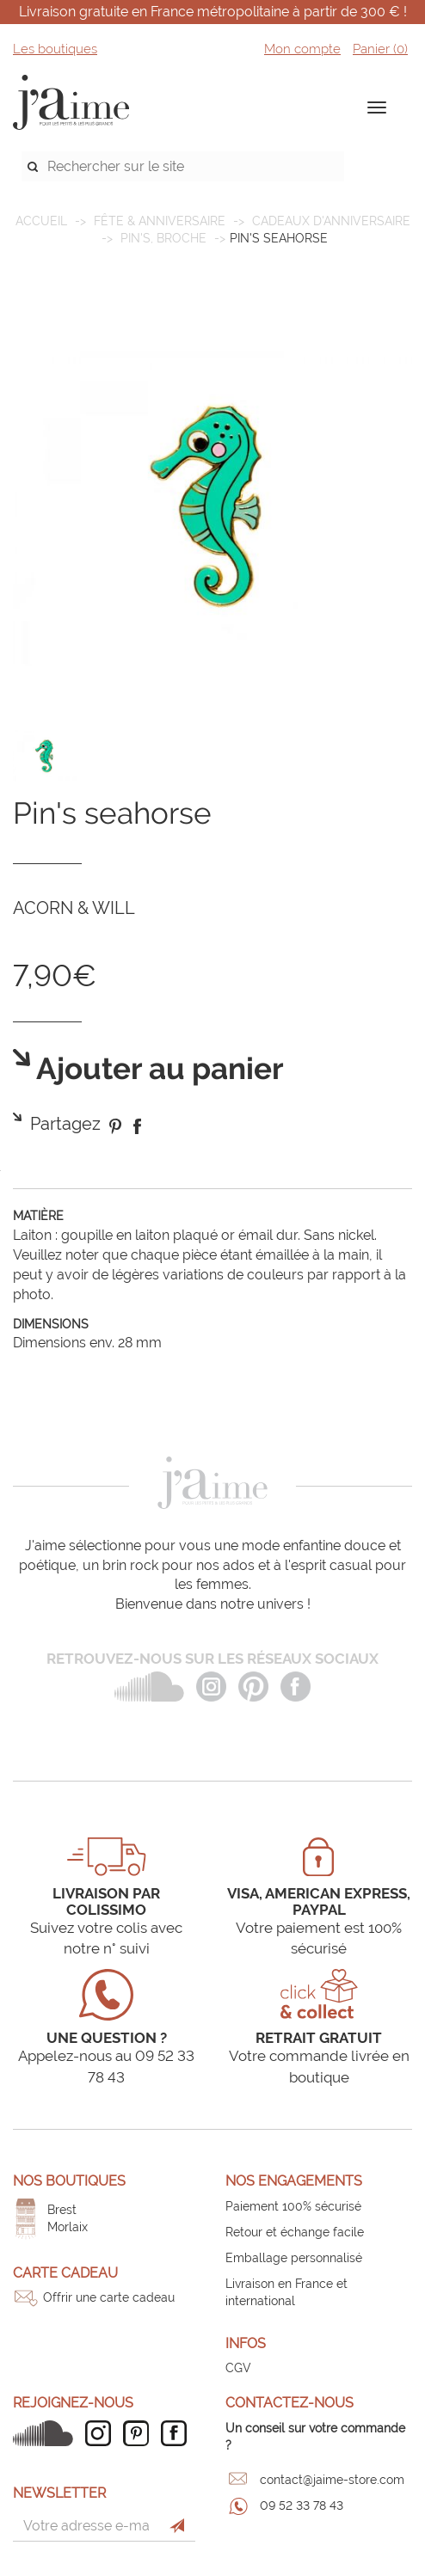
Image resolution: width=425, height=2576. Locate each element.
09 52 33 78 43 (301, 2505)
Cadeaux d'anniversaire (331, 221)
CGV (238, 2368)
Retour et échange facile (294, 2232)
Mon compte (302, 49)
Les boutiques (55, 49)
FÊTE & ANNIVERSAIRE (159, 221)
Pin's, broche (163, 238)
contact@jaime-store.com (332, 2480)
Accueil (41, 221)
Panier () (380, 49)
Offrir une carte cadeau (109, 2297)
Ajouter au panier (157, 1069)
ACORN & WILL (74, 908)
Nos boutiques (69, 2181)
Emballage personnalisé (293, 2258)
